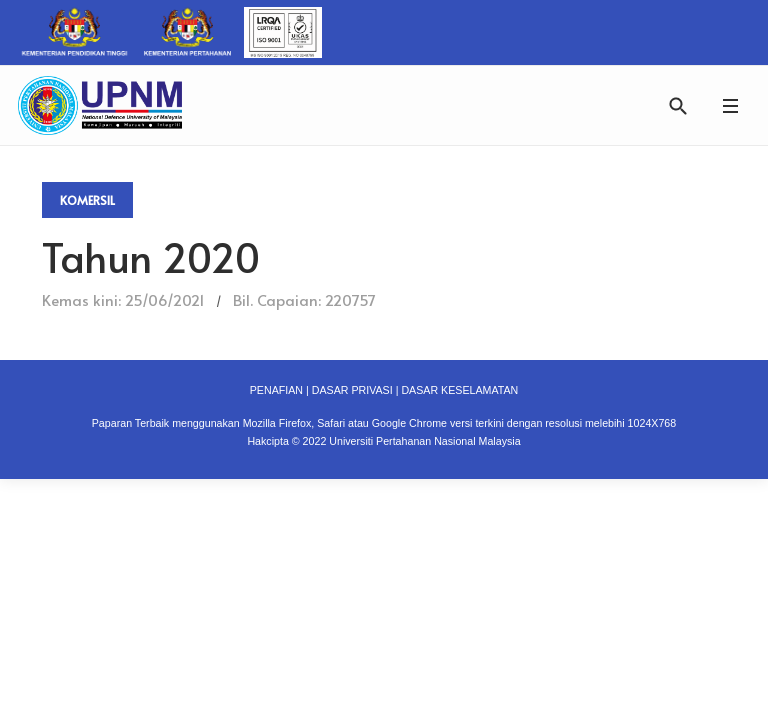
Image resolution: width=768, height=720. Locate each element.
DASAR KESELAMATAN (459, 390)
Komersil (87, 200)
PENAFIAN (276, 390)
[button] (730, 105)
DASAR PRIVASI (352, 390)
